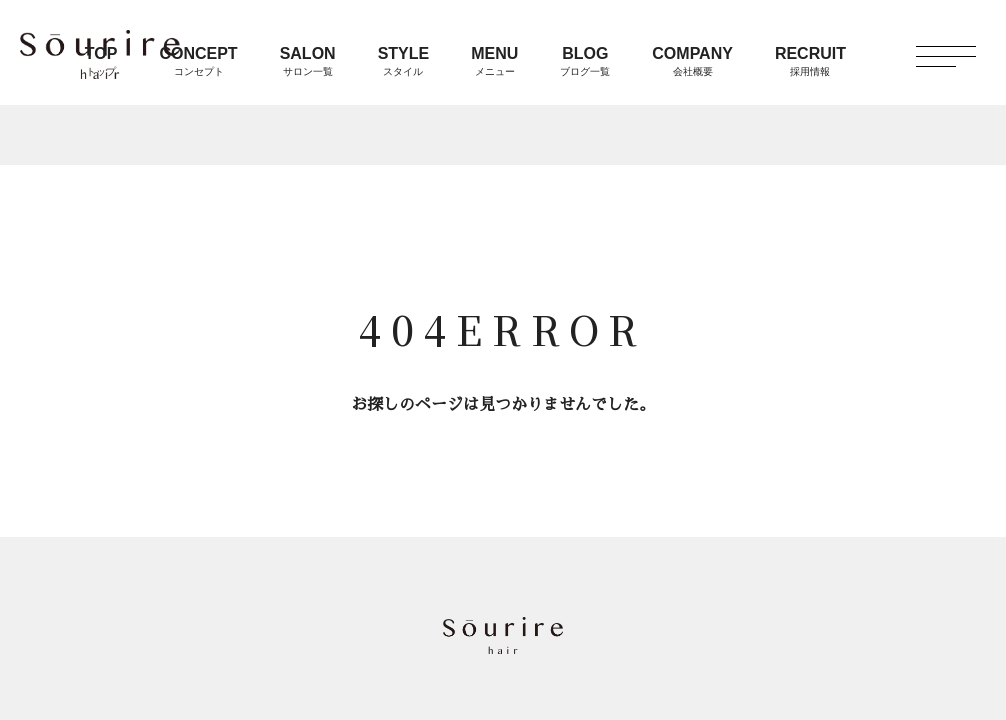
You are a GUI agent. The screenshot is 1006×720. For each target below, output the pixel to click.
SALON (308, 61)
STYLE (404, 61)
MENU (494, 61)
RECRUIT (810, 61)
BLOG (585, 61)
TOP (101, 61)
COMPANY (692, 61)
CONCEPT (198, 61)
